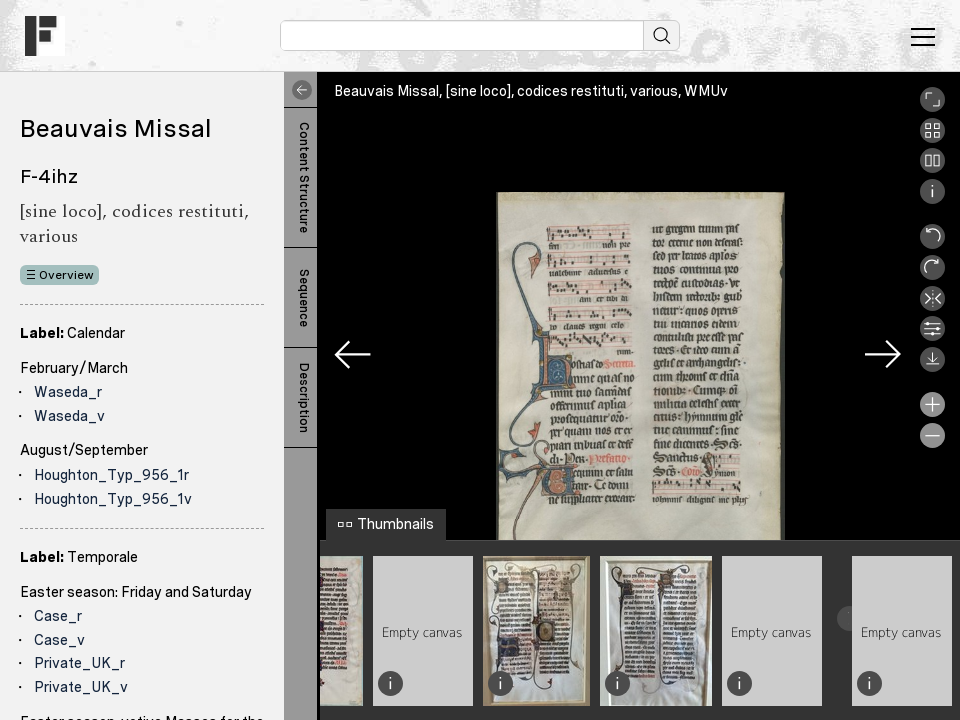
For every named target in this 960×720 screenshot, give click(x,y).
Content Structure (304, 177)
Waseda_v (69, 416)
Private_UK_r (79, 663)
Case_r (58, 616)
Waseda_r (68, 392)
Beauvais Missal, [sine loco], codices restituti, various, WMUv (531, 91)
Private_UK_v (81, 687)
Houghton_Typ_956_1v (113, 499)
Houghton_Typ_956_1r (111, 475)
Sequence (304, 298)
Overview (66, 275)
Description (304, 398)
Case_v (59, 640)
